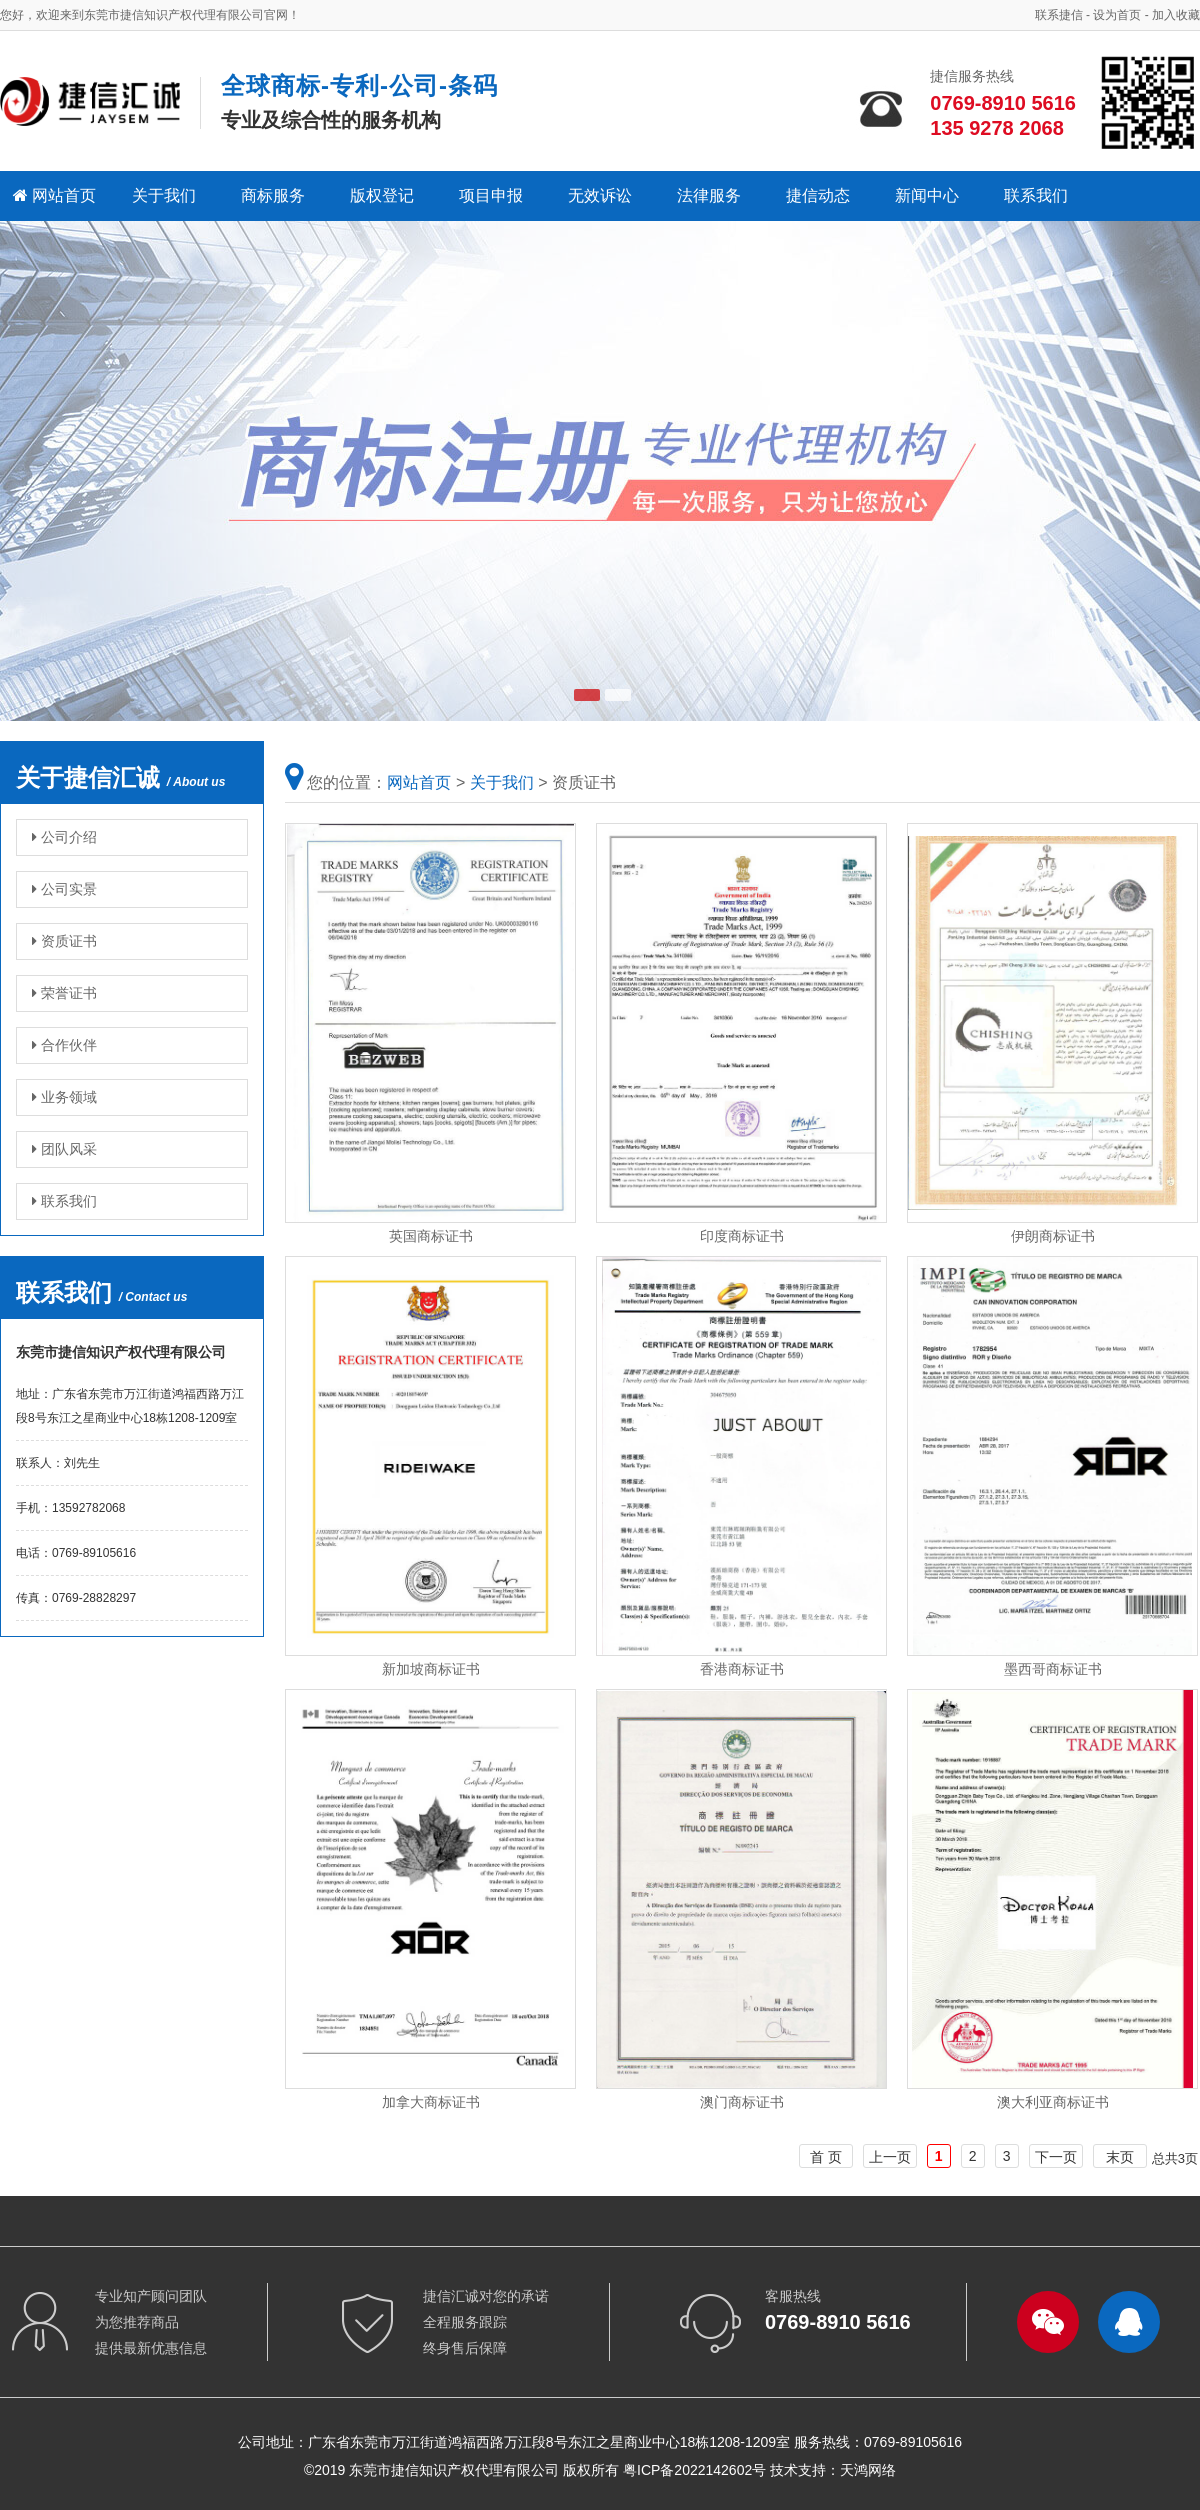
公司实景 (64, 889)
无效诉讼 (600, 195)
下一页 (1056, 2157)
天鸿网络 (868, 2470)
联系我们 (1036, 195)
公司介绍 (64, 837)
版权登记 (382, 195)
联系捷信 (1059, 15)
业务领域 (64, 1097)
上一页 (890, 2157)
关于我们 (164, 195)
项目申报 (491, 195)
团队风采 (64, 1149)
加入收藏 (1176, 15)
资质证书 (64, 941)
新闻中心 (927, 195)
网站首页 (54, 195)
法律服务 (709, 195)
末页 (1120, 2157)
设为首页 (1117, 15)
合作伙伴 (64, 1045)
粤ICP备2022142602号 (694, 2470)
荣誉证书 (64, 993)
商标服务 (273, 195)
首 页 (826, 2157)
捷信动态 (818, 195)
